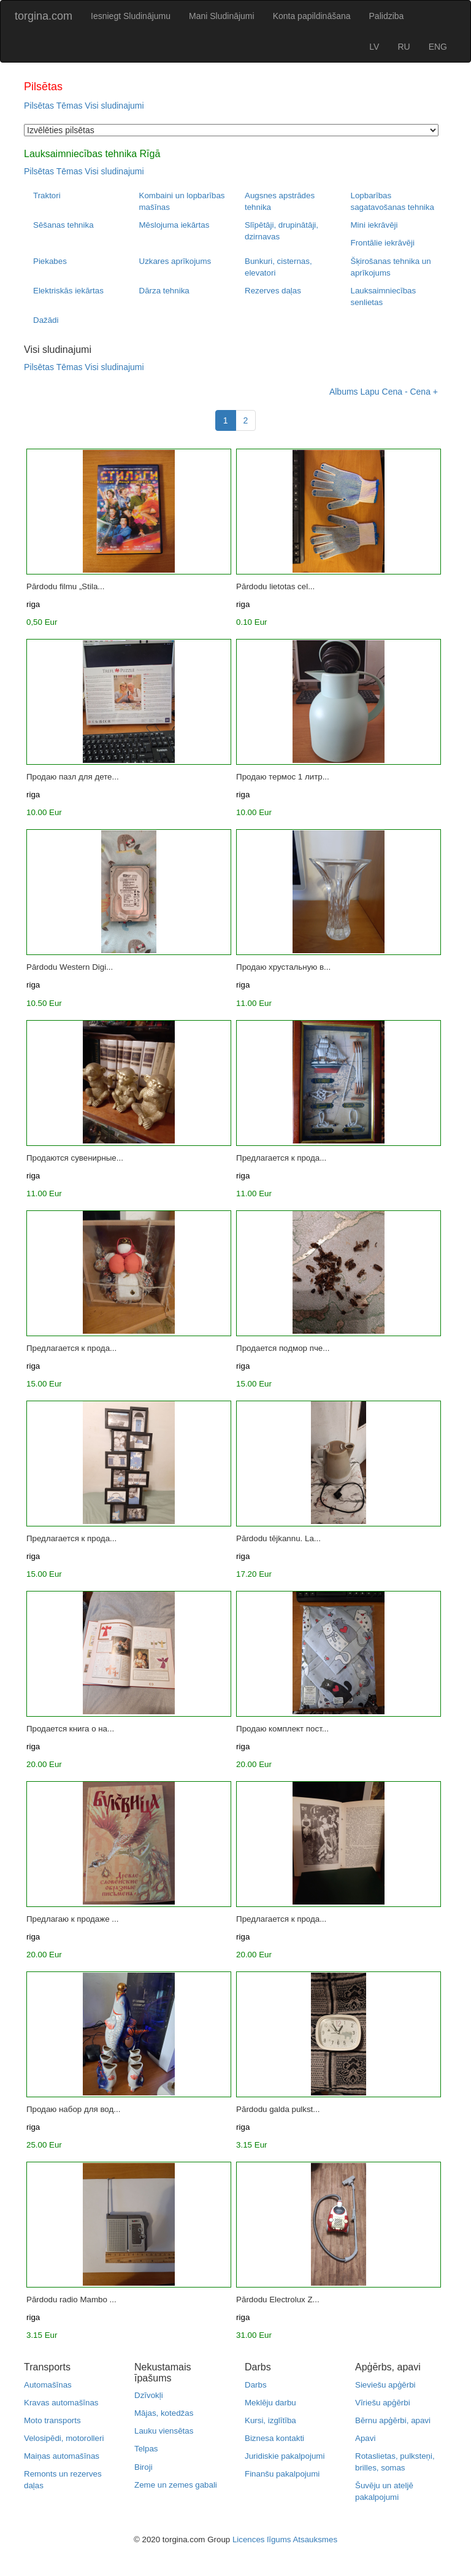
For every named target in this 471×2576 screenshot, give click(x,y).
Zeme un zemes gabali (175, 2484)
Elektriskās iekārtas (68, 290)
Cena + (424, 391)
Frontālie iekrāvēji (383, 242)
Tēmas (69, 105)
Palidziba (386, 16)
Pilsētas (39, 105)
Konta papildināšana (312, 16)
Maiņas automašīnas (61, 2456)
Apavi (365, 2438)
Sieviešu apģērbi (385, 2384)
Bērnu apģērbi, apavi (393, 2420)
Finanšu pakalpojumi (282, 2473)
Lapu (369, 391)
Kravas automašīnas (61, 2402)
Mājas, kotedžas (163, 2413)
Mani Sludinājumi (222, 16)
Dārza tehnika (164, 290)
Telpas (146, 2448)
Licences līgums (261, 2539)
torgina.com (43, 16)
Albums (343, 391)
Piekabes (50, 261)
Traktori (47, 195)
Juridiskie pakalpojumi (284, 2456)
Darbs (256, 2384)
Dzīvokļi (148, 2395)
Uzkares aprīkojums (175, 261)
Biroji (143, 2467)
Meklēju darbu (270, 2402)
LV (374, 47)
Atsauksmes (315, 2539)
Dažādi (46, 320)
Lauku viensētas (163, 2430)
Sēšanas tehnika (63, 225)
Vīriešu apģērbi (382, 2402)
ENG (438, 47)
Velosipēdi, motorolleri (64, 2438)
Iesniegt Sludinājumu (130, 16)
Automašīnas (48, 2384)
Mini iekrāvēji (374, 225)
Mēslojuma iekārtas (174, 225)
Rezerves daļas (273, 290)
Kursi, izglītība (270, 2420)
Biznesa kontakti (274, 2438)
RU (403, 47)
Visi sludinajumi (114, 105)
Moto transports (52, 2420)
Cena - (395, 391)
